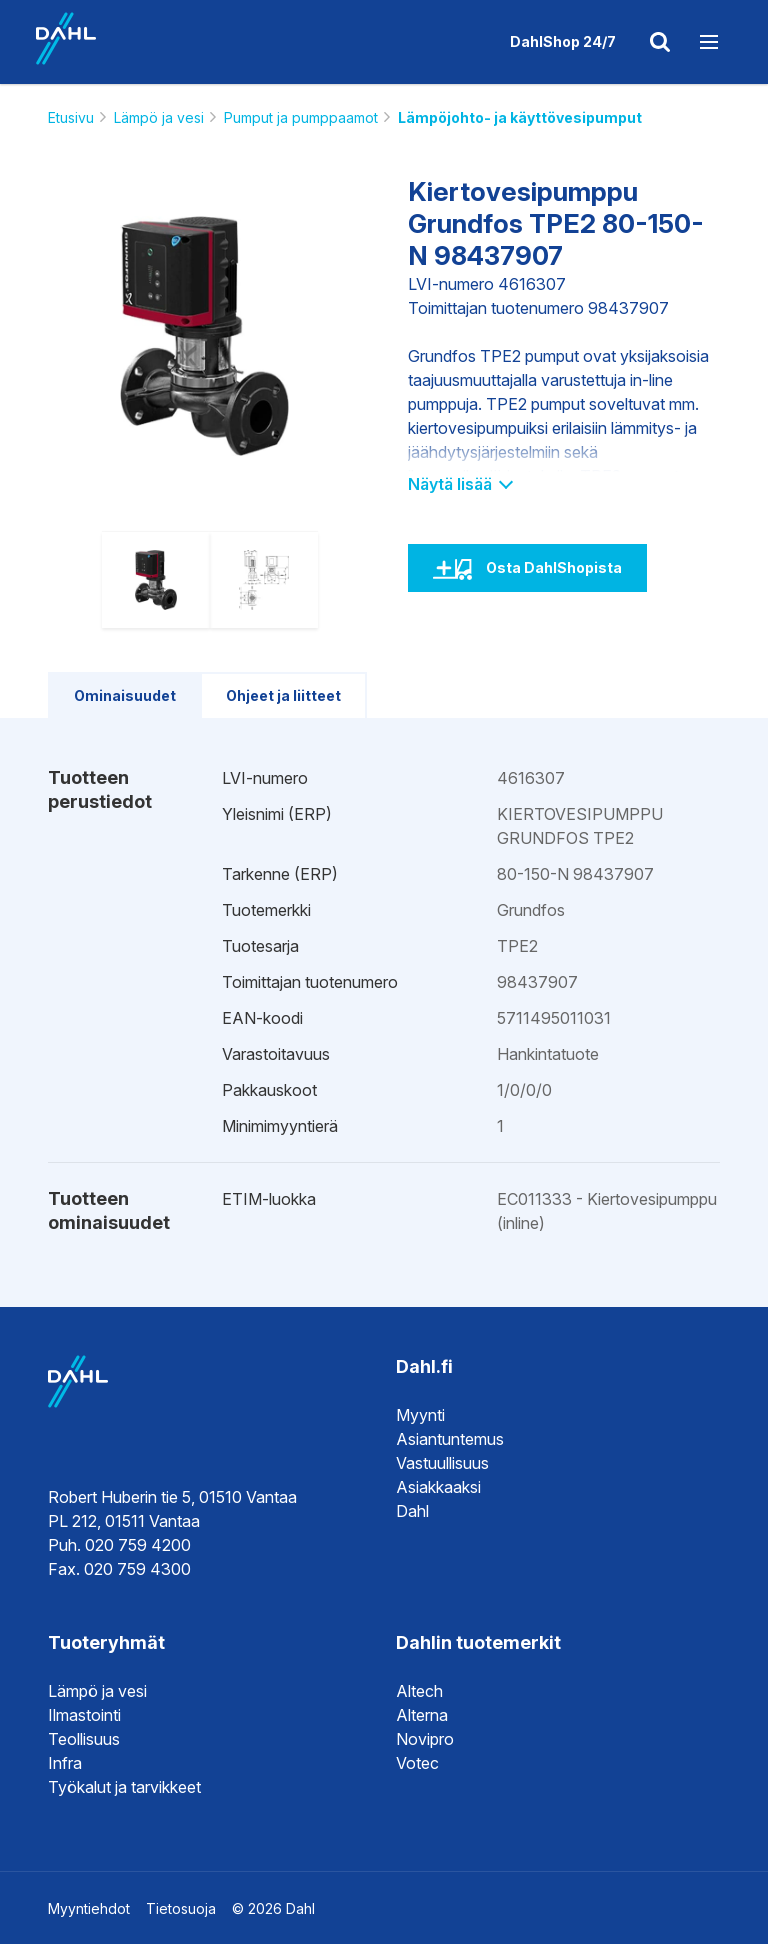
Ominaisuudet (125, 695)
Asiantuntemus (450, 1439)
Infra (65, 1763)
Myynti (420, 1415)
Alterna (422, 1715)
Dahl (412, 1511)
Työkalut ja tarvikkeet (124, 1787)
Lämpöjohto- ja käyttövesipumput (520, 117)
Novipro (425, 1739)
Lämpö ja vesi (159, 117)
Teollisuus (84, 1739)
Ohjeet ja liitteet (283, 695)
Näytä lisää (459, 484)
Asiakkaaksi (438, 1487)
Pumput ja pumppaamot (301, 117)
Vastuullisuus (442, 1463)
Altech (419, 1691)
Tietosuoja (181, 1908)
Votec (417, 1763)
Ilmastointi (84, 1715)
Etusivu (71, 117)
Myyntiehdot (89, 1908)
